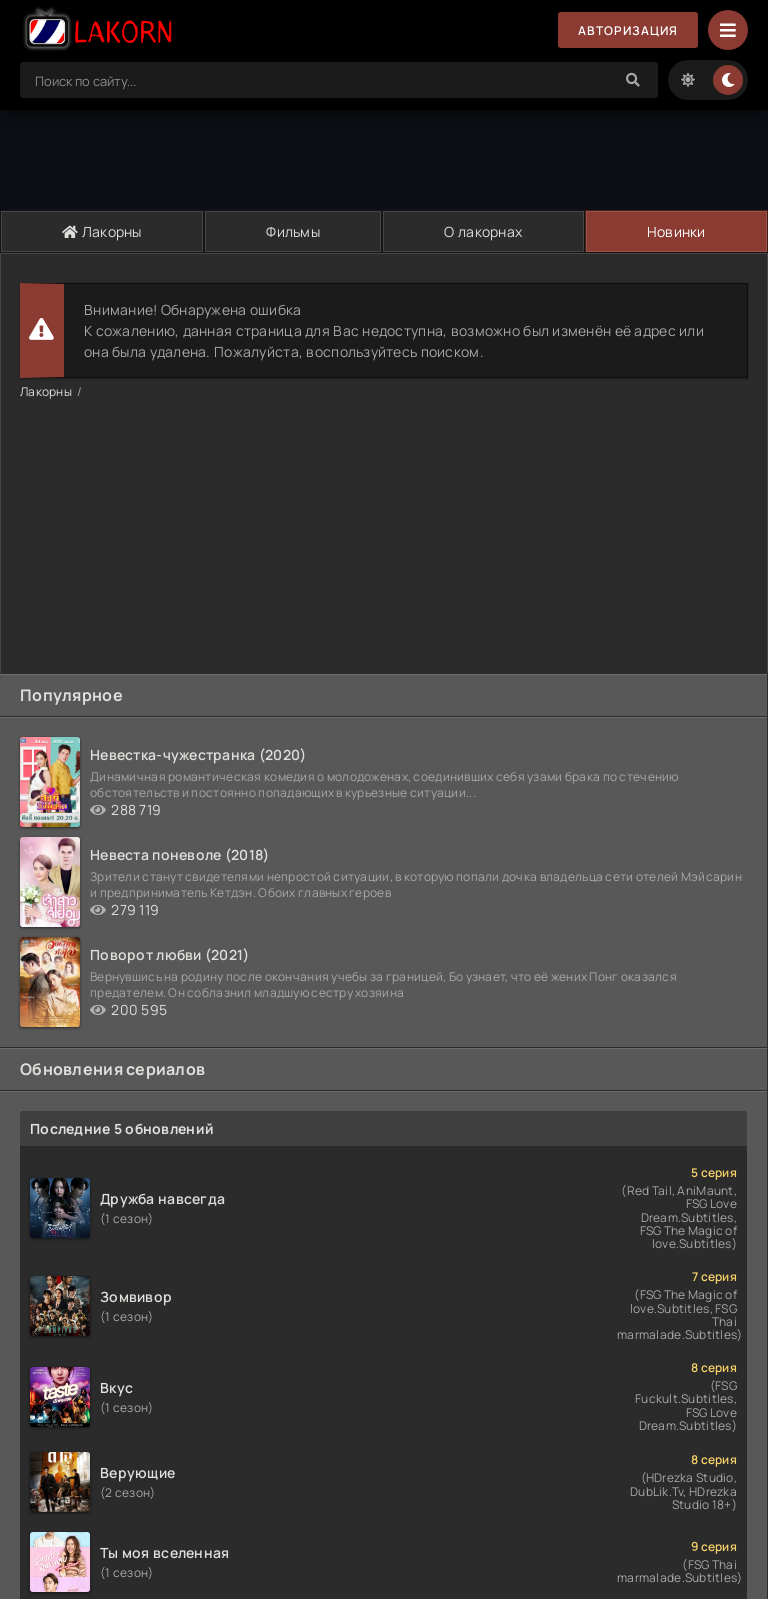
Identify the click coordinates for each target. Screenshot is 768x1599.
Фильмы (293, 231)
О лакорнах (483, 231)
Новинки (676, 231)
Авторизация (628, 30)
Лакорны (102, 231)
